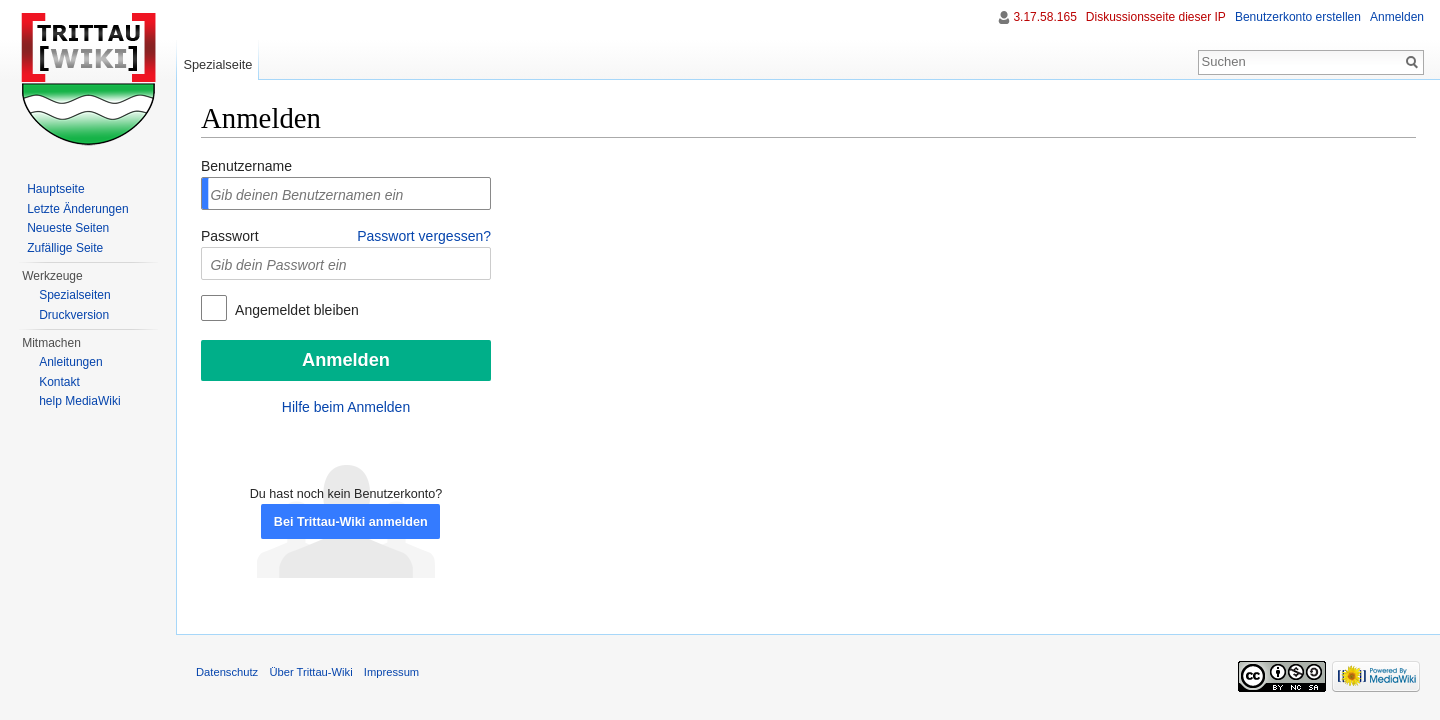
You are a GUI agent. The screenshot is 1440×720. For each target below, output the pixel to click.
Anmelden (1397, 17)
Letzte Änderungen (77, 209)
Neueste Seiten (68, 228)
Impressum (391, 672)
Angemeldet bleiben (295, 310)
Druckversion (74, 315)
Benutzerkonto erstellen (1298, 17)
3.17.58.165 (1044, 17)
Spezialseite (217, 64)
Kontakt (59, 382)
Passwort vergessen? (424, 236)
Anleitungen (70, 362)
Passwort (230, 236)
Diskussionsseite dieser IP (1156, 17)
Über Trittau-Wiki (310, 672)
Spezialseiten (74, 295)
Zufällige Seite (65, 248)
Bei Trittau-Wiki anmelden (351, 522)
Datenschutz (227, 672)
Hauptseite (55, 189)
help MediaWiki (79, 401)
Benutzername (246, 166)
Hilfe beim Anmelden (346, 407)
